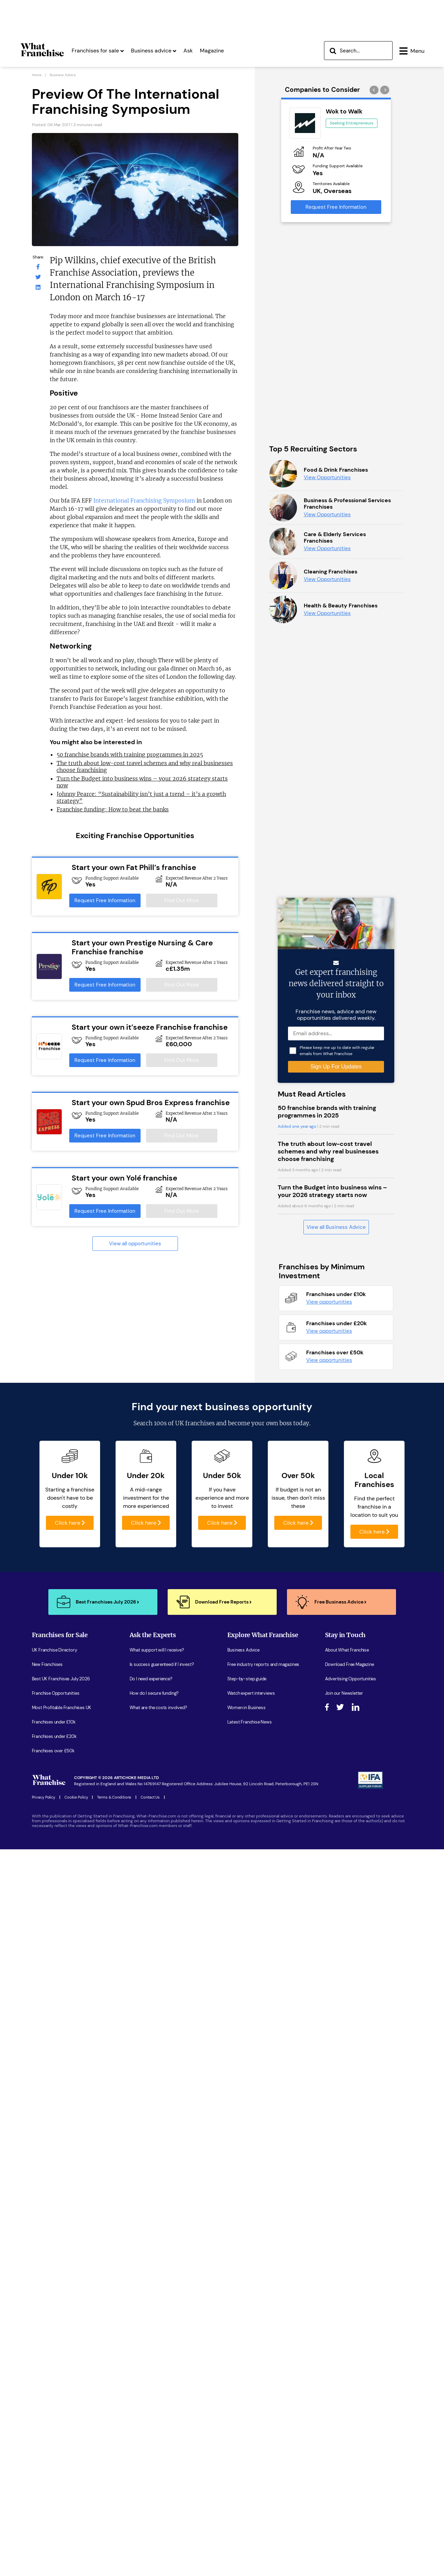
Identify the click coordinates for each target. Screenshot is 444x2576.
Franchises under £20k (54, 2153)
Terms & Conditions (114, 2214)
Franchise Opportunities (56, 2110)
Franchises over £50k (53, 2168)
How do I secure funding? (154, 2110)
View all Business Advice (336, 1644)
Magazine (212, 50)
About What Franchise (347, 2067)
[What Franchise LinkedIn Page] (38, 287)
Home (36, 75)
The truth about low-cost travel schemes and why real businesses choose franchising (328, 1568)
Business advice (153, 50)
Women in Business (246, 2125)
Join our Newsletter (344, 2110)
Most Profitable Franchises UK (62, 2125)
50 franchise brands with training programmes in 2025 (130, 754)
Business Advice (243, 2067)
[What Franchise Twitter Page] (38, 277)
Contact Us (150, 2214)
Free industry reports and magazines (263, 2081)
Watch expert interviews (251, 2110)
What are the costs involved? (158, 2125)
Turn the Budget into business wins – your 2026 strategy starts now (332, 1608)
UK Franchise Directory (54, 2067)
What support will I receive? (157, 2067)
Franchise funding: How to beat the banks (113, 809)
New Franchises (47, 2081)
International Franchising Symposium (144, 500)
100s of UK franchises (184, 1840)
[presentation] (375, 89)
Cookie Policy (76, 2214)
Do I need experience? (151, 2096)
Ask (188, 50)
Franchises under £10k (54, 2139)
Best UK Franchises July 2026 (61, 2096)
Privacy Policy (43, 2214)
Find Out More (181, 900)
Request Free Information (104, 900)
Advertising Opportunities (350, 2096)
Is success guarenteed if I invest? (162, 2081)
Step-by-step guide (247, 2096)
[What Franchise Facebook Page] (38, 266)
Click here (70, 1940)
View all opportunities (135, 1243)
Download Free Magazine (349, 2081)
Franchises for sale (98, 50)
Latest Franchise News (249, 2139)
